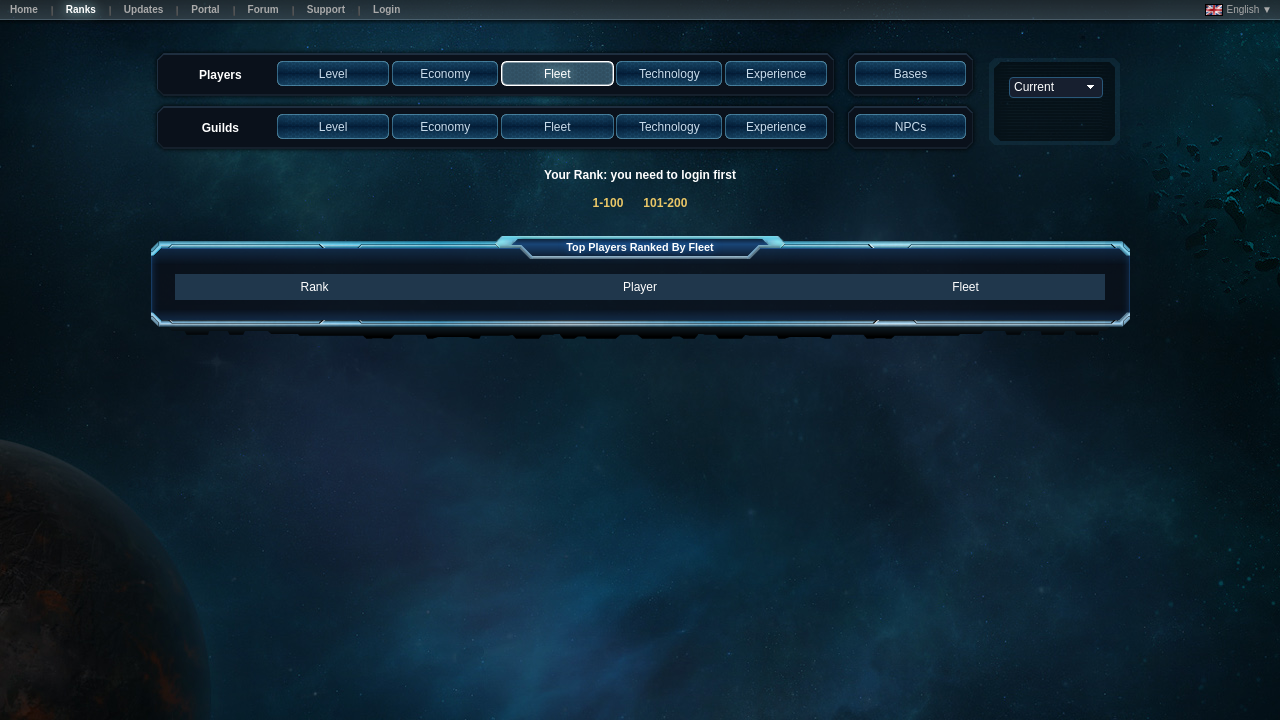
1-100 (608, 203)
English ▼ (1238, 10)
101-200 (665, 203)
